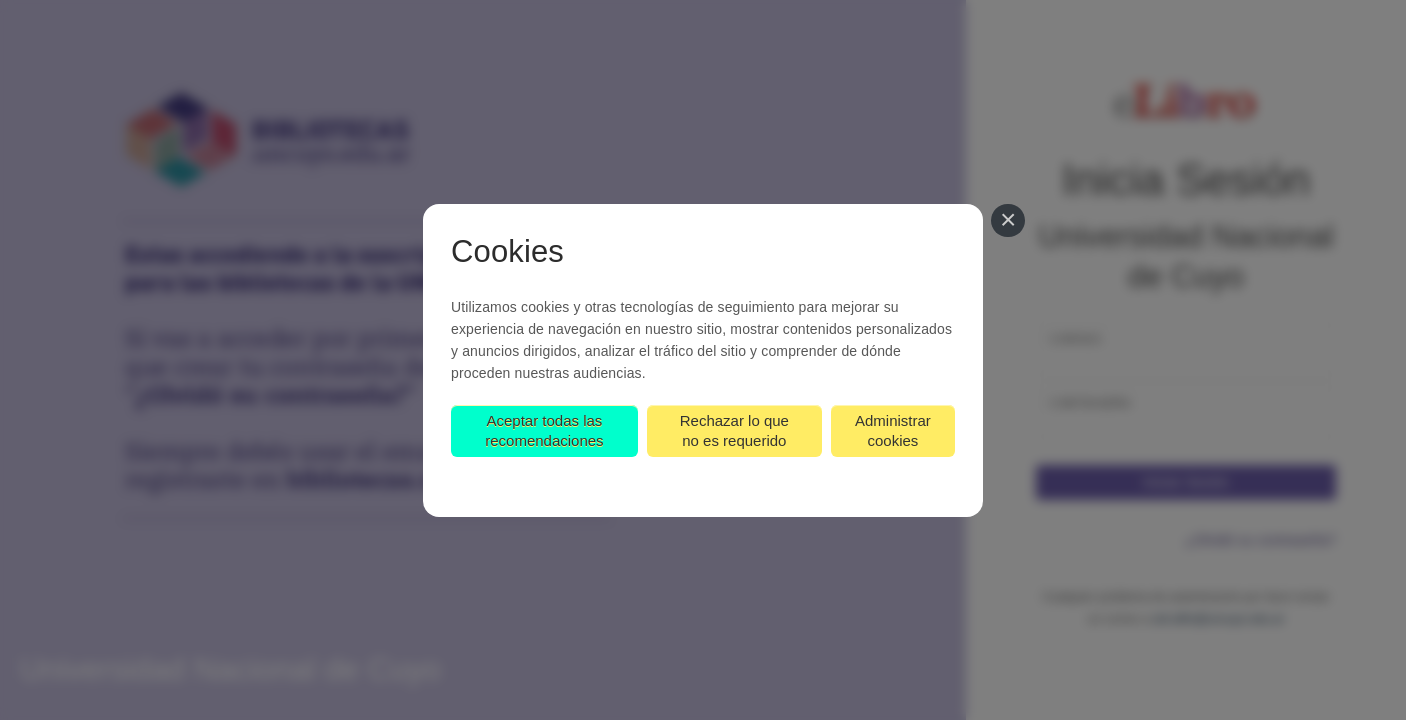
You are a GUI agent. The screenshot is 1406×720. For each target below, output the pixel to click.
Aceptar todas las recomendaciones (544, 430)
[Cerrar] (1008, 221)
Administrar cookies (893, 430)
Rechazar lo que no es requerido (734, 430)
